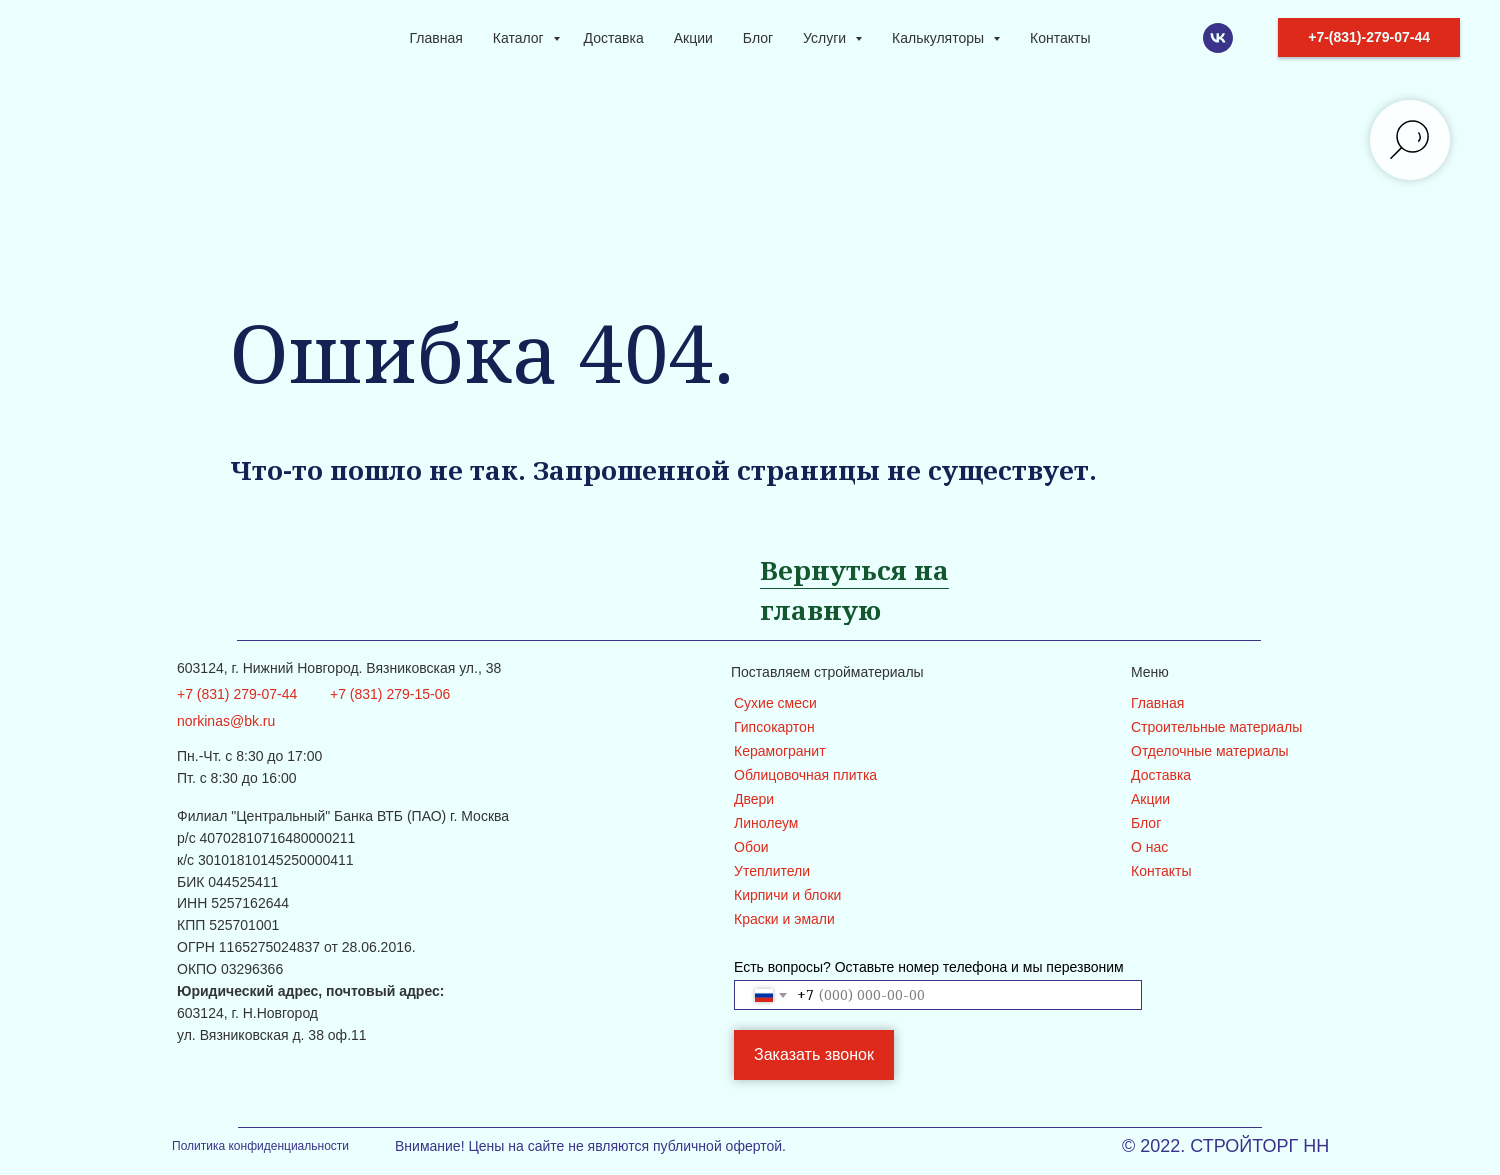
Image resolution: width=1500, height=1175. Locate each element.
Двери (754, 799)
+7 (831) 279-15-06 (390, 694)
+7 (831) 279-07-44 (237, 694)
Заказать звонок (814, 1054)
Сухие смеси (775, 703)
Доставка (614, 38)
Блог (758, 38)
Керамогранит (780, 751)
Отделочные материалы (1210, 751)
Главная (436, 38)
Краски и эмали (784, 919)
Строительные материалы (1216, 727)
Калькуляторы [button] (940, 38)
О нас (1149, 847)
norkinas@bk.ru (226, 721)
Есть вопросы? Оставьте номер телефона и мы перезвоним (929, 967)
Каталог (520, 38)
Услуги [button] (826, 38)
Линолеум (766, 823)
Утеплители (772, 871)
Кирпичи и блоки (787, 895)
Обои (751, 847)
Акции (693, 38)
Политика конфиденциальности (260, 1146)
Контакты (1060, 38)
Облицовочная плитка (805, 775)
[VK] (1218, 38)
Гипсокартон (774, 727)
